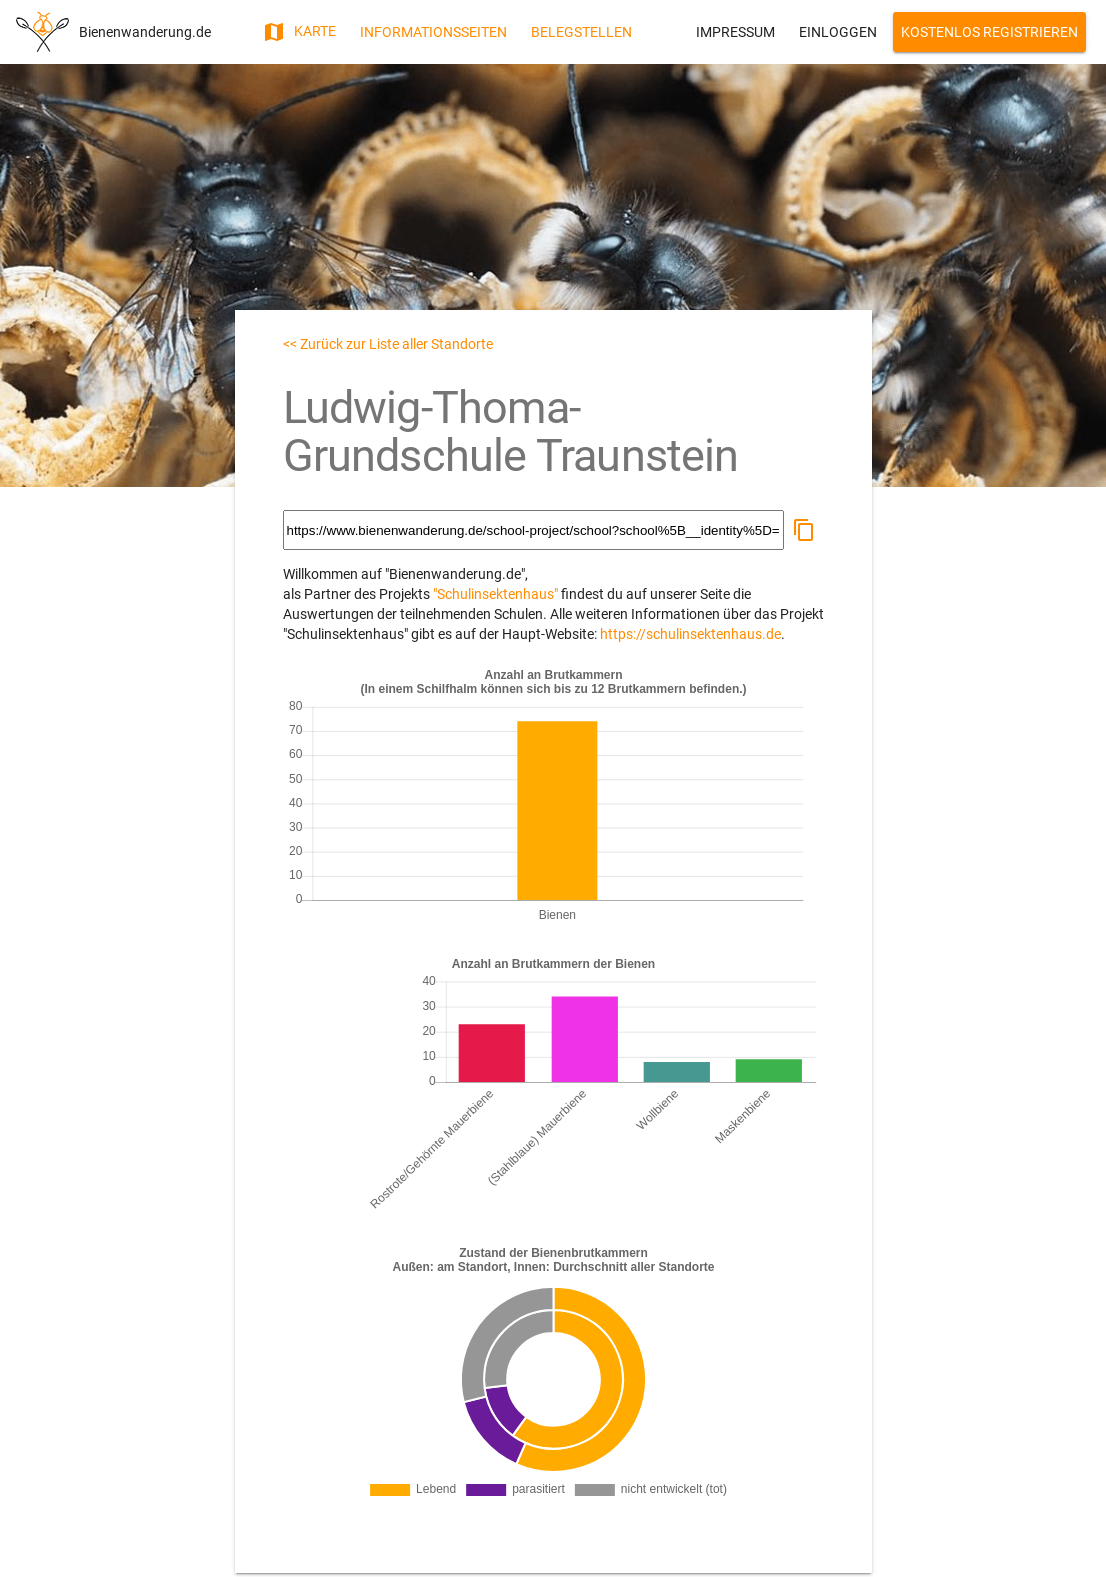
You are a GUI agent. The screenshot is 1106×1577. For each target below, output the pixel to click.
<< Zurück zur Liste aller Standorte (388, 344)
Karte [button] (299, 32)
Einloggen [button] (838, 32)
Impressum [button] (735, 32)
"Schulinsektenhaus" (495, 594)
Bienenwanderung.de (145, 32)
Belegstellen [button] (581, 32)
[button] (804, 530)
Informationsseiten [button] (433, 32)
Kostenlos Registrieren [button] (989, 32)
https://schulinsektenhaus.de (690, 634)
